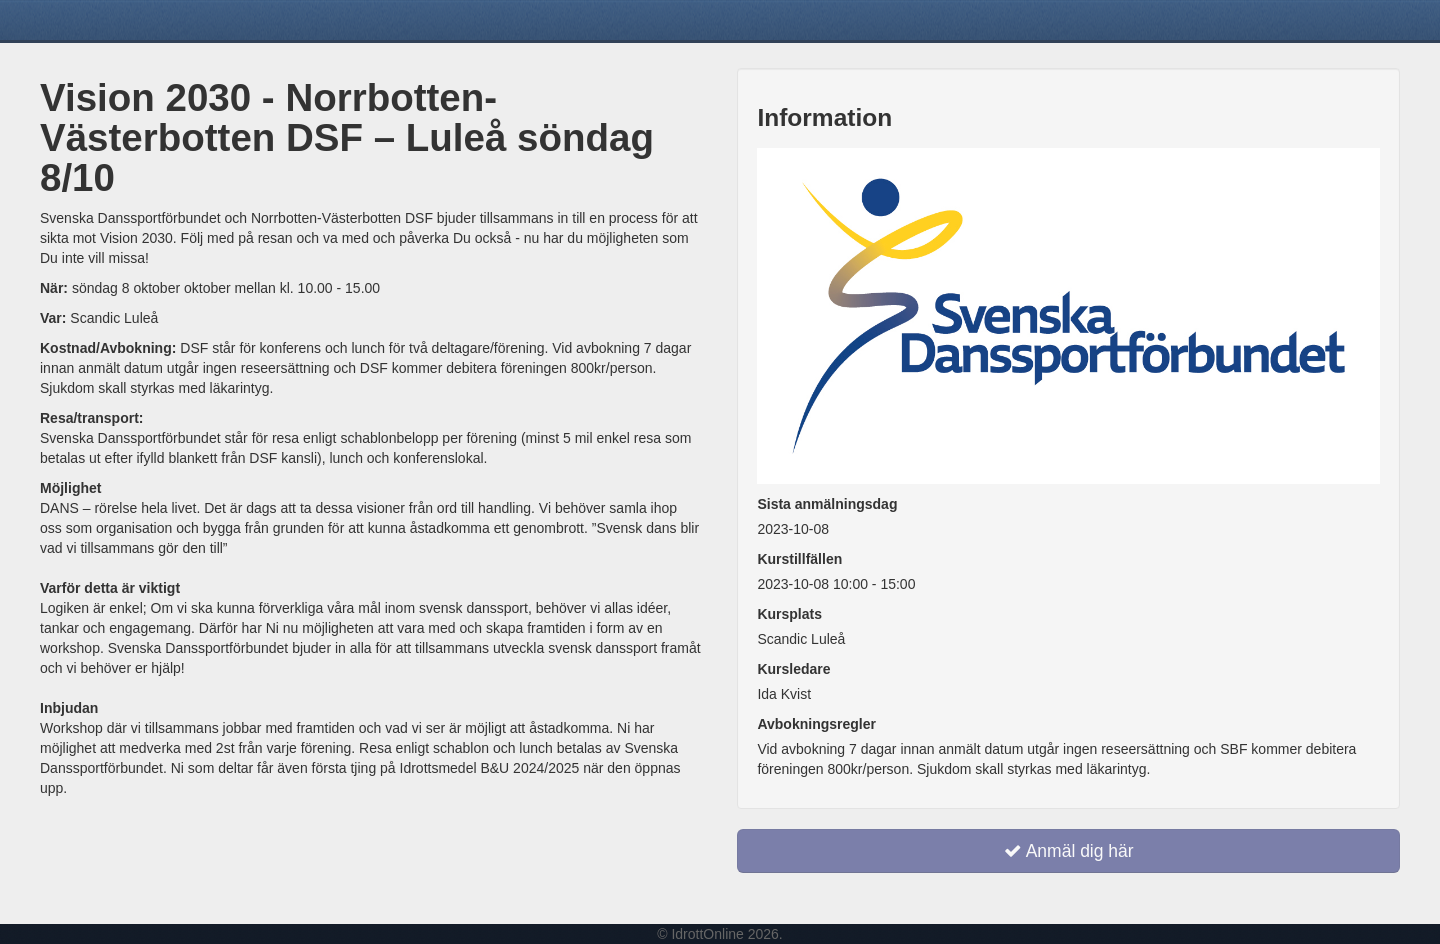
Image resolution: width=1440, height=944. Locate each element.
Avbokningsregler (816, 724)
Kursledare (793, 669)
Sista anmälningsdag (827, 504)
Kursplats (789, 614)
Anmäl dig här (1069, 851)
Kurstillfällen (799, 559)
